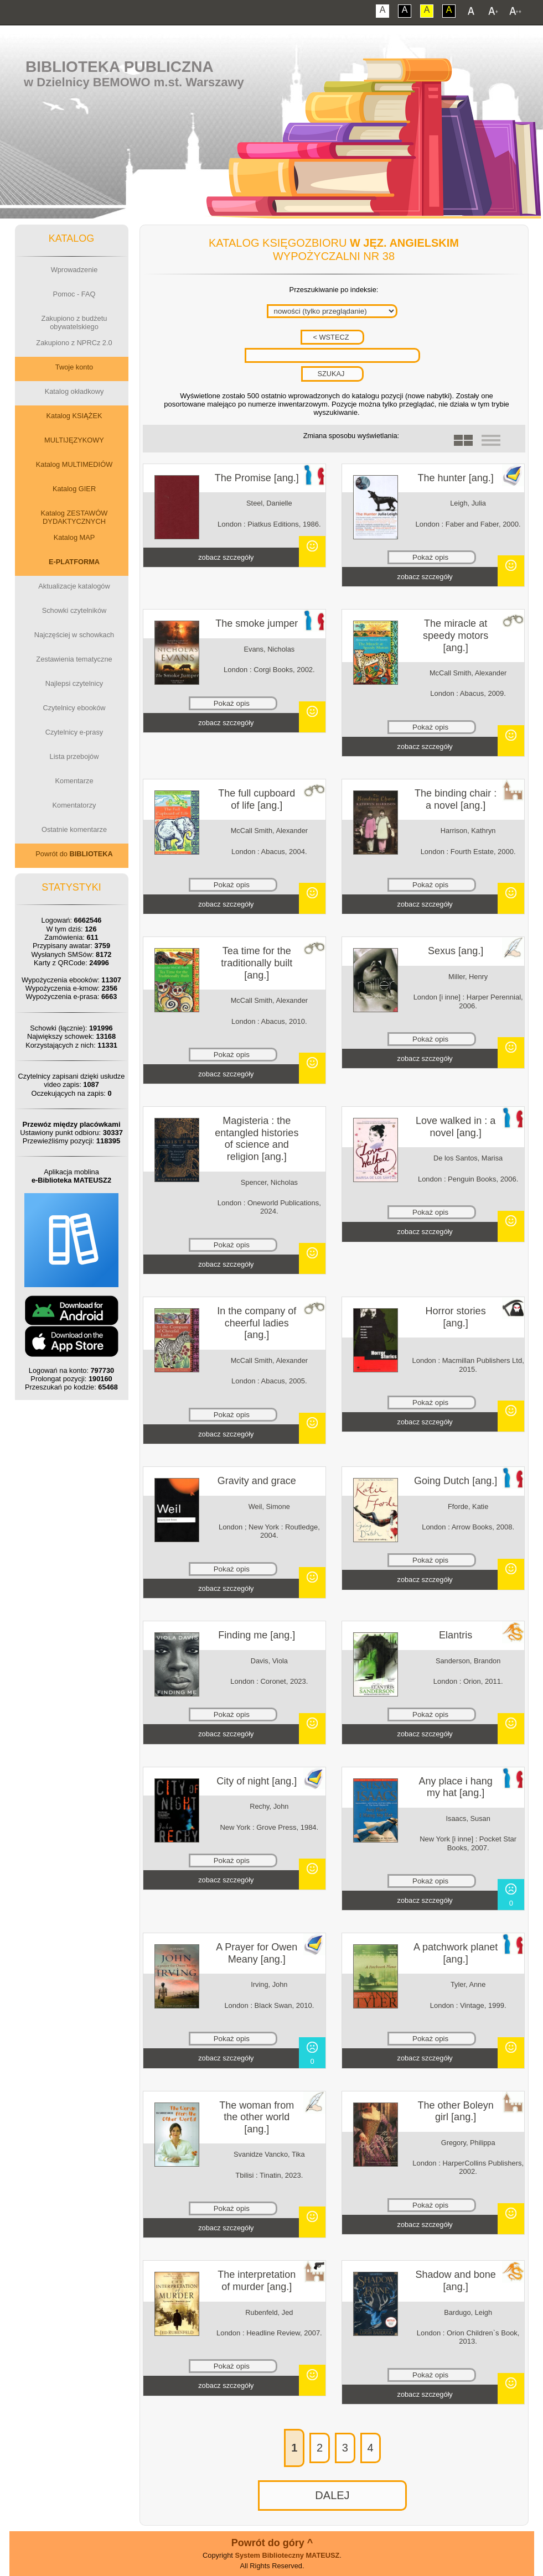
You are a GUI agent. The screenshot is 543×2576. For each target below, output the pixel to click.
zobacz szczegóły (226, 557)
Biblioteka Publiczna (119, 66)
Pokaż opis (430, 557)
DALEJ (332, 2495)
